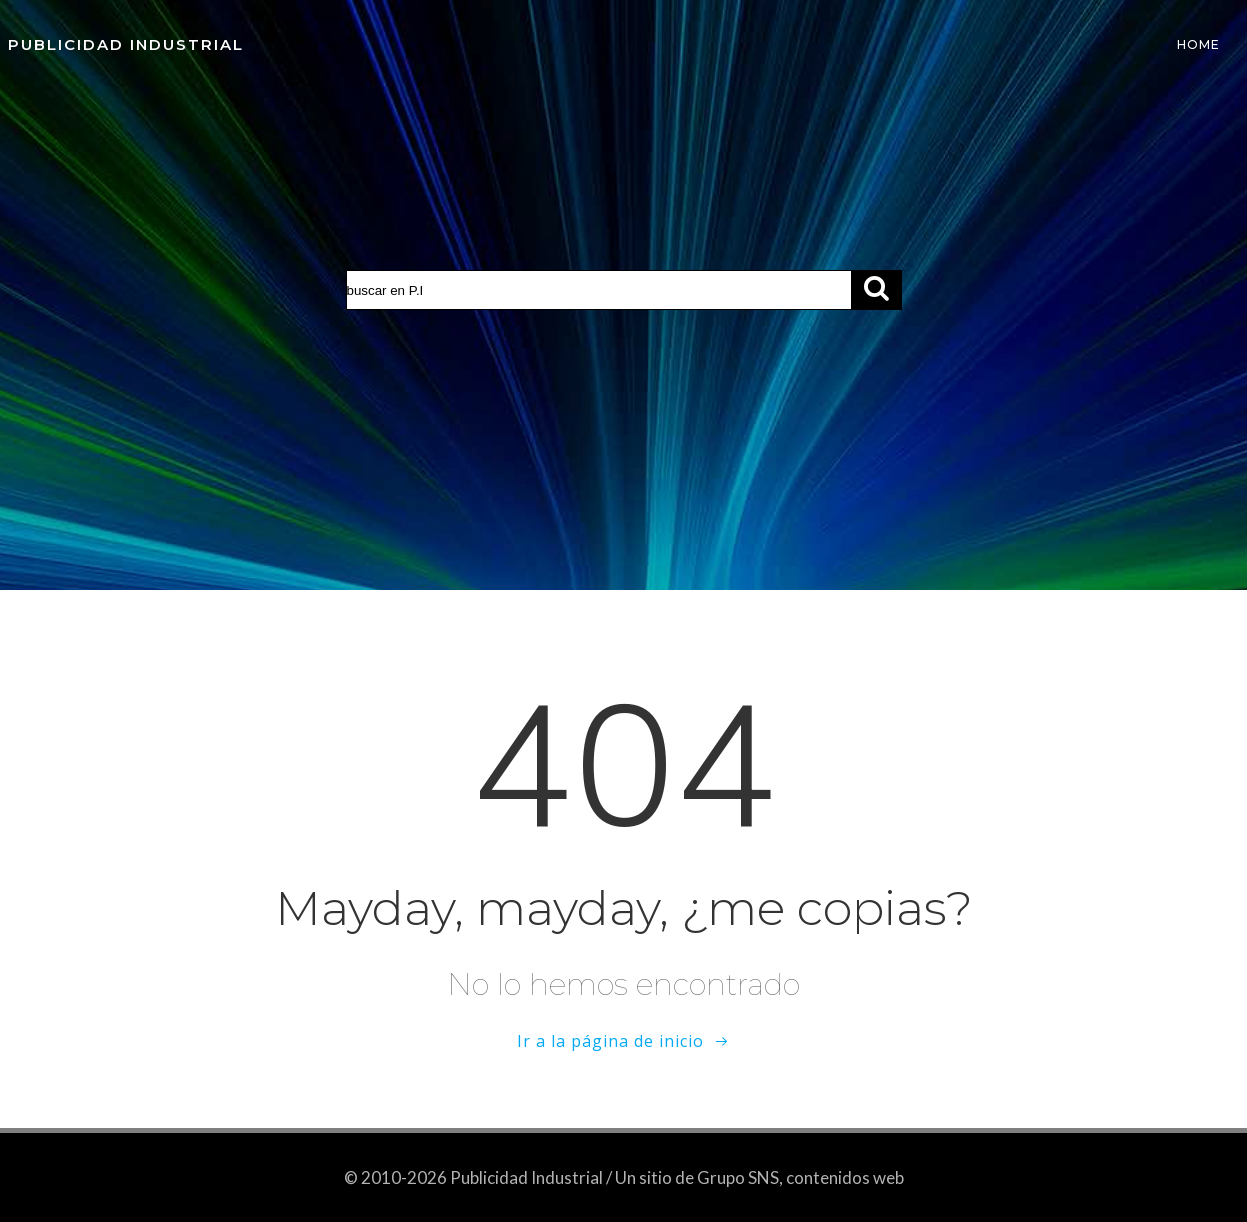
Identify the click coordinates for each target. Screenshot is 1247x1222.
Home (1198, 44)
